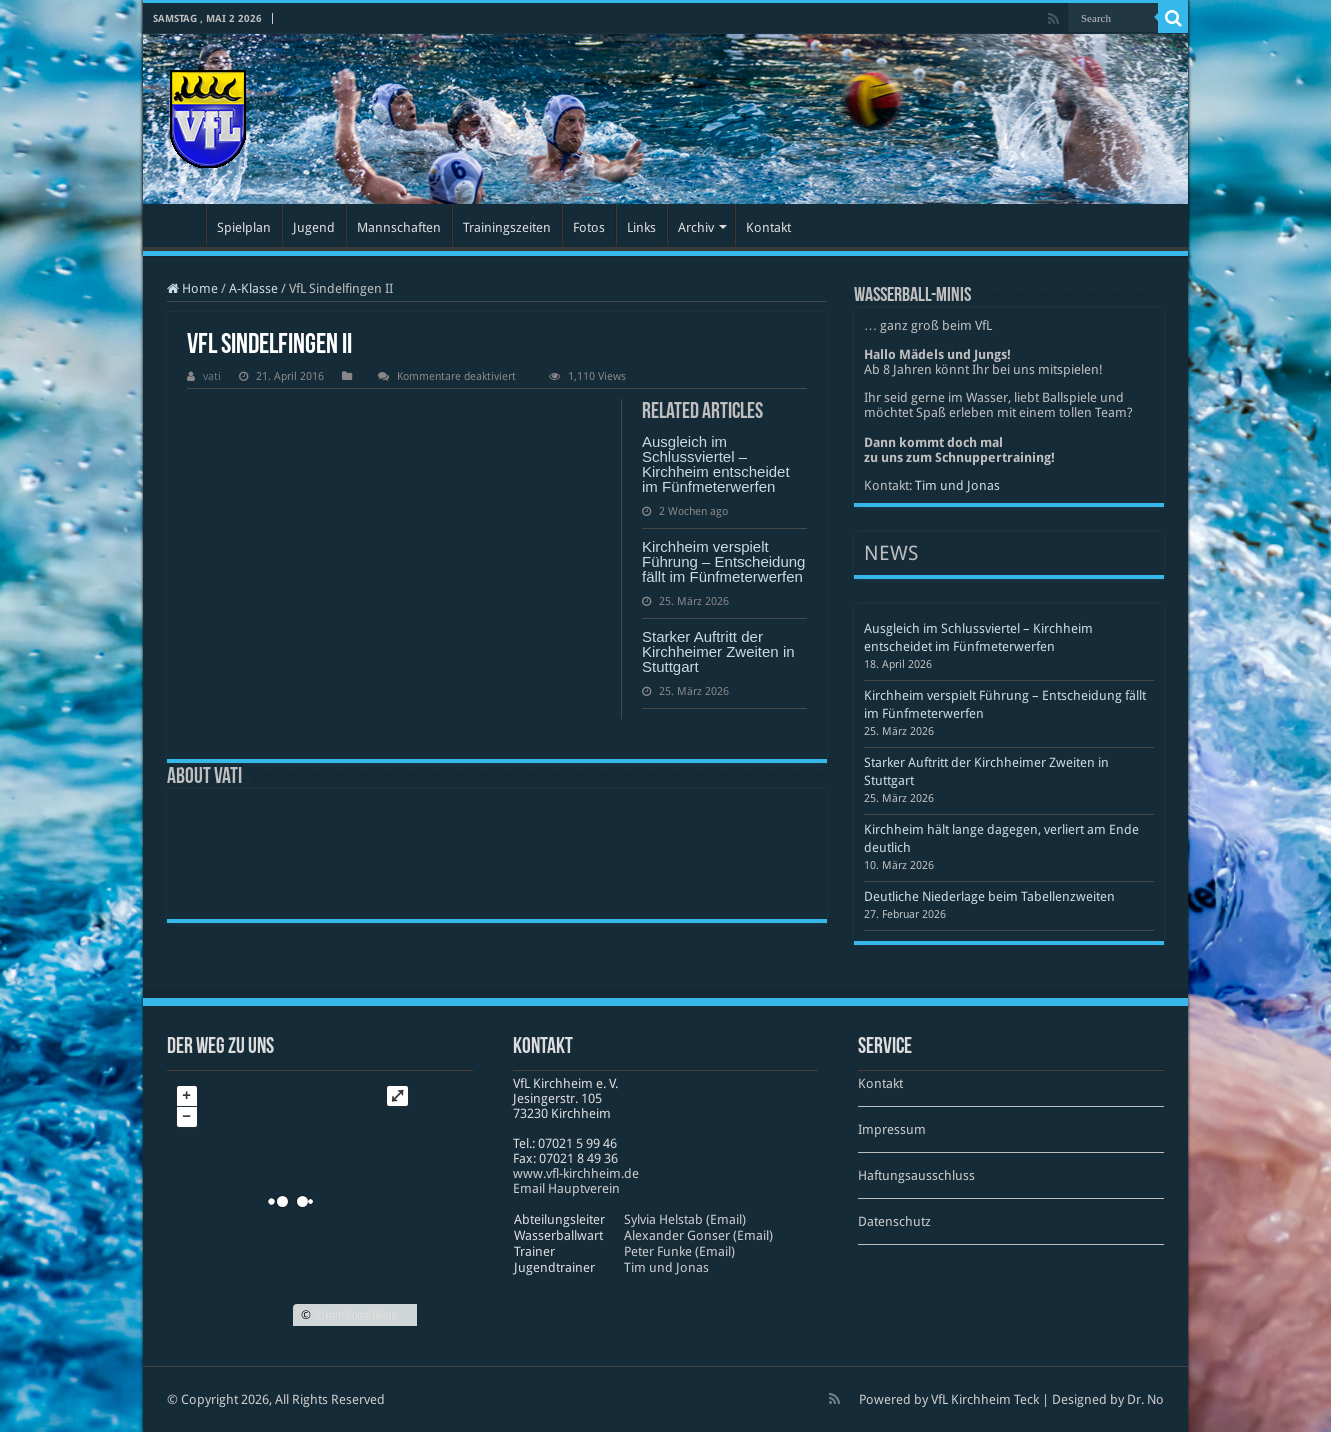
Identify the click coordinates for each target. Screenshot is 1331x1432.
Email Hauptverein (566, 1188)
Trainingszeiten (507, 227)
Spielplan (244, 227)
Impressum (892, 1129)
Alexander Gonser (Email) (698, 1235)
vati (212, 376)
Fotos (589, 227)
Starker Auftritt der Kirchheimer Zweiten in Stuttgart (718, 651)
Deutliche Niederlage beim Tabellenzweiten (989, 896)
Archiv (696, 227)
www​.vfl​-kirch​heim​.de (576, 1173)
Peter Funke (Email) (679, 1251)
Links (641, 227)
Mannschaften (399, 227)
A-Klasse (253, 288)
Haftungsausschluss (916, 1175)
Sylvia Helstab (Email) (685, 1219)
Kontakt (768, 227)
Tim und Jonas (957, 485)
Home (192, 288)
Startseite (179, 225)
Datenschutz (894, 1221)
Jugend (314, 227)
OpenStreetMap (355, 1315)
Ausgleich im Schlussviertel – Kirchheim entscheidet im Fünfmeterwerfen (716, 464)
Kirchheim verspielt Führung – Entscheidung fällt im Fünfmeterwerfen (723, 561)
